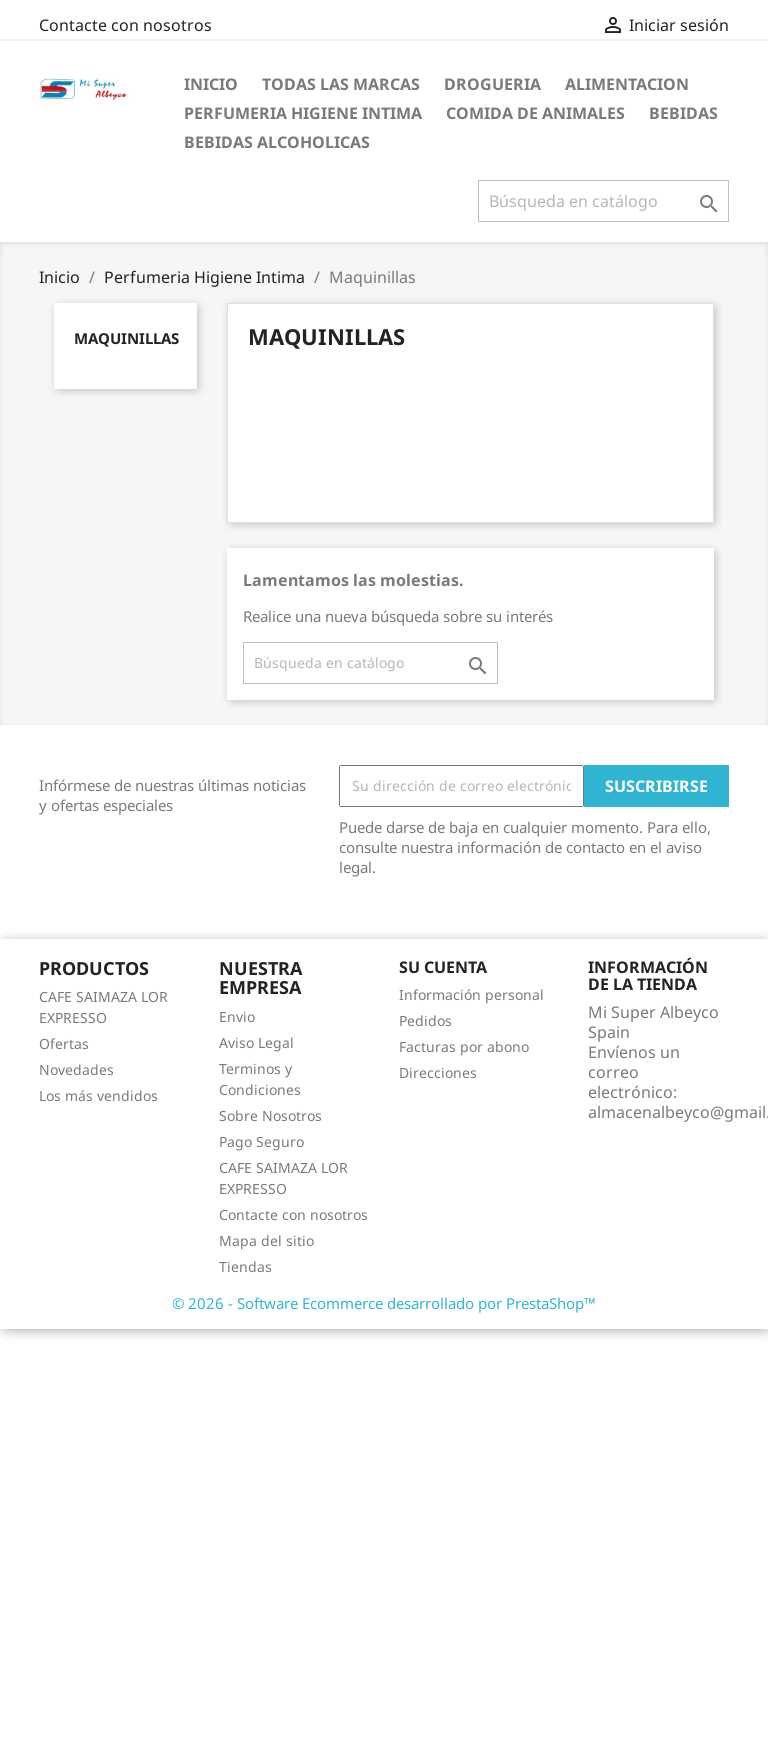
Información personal (471, 994)
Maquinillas (126, 338)
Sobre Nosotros (270, 1115)
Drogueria (492, 84)
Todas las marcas (341, 84)
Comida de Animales (535, 113)
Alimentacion (627, 84)
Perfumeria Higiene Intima (303, 113)
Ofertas (64, 1043)
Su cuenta (443, 967)
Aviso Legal (256, 1042)
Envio (237, 1016)
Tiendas (245, 1266)
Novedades (76, 1069)
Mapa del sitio (266, 1240)
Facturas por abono (464, 1046)
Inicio (211, 84)
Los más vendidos (98, 1095)
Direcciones (438, 1072)
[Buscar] (603, 201)
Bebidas (683, 113)
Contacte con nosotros (125, 25)
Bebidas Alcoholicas (277, 142)
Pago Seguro (261, 1141)
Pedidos (425, 1020)
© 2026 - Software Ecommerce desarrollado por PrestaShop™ (384, 1303)
